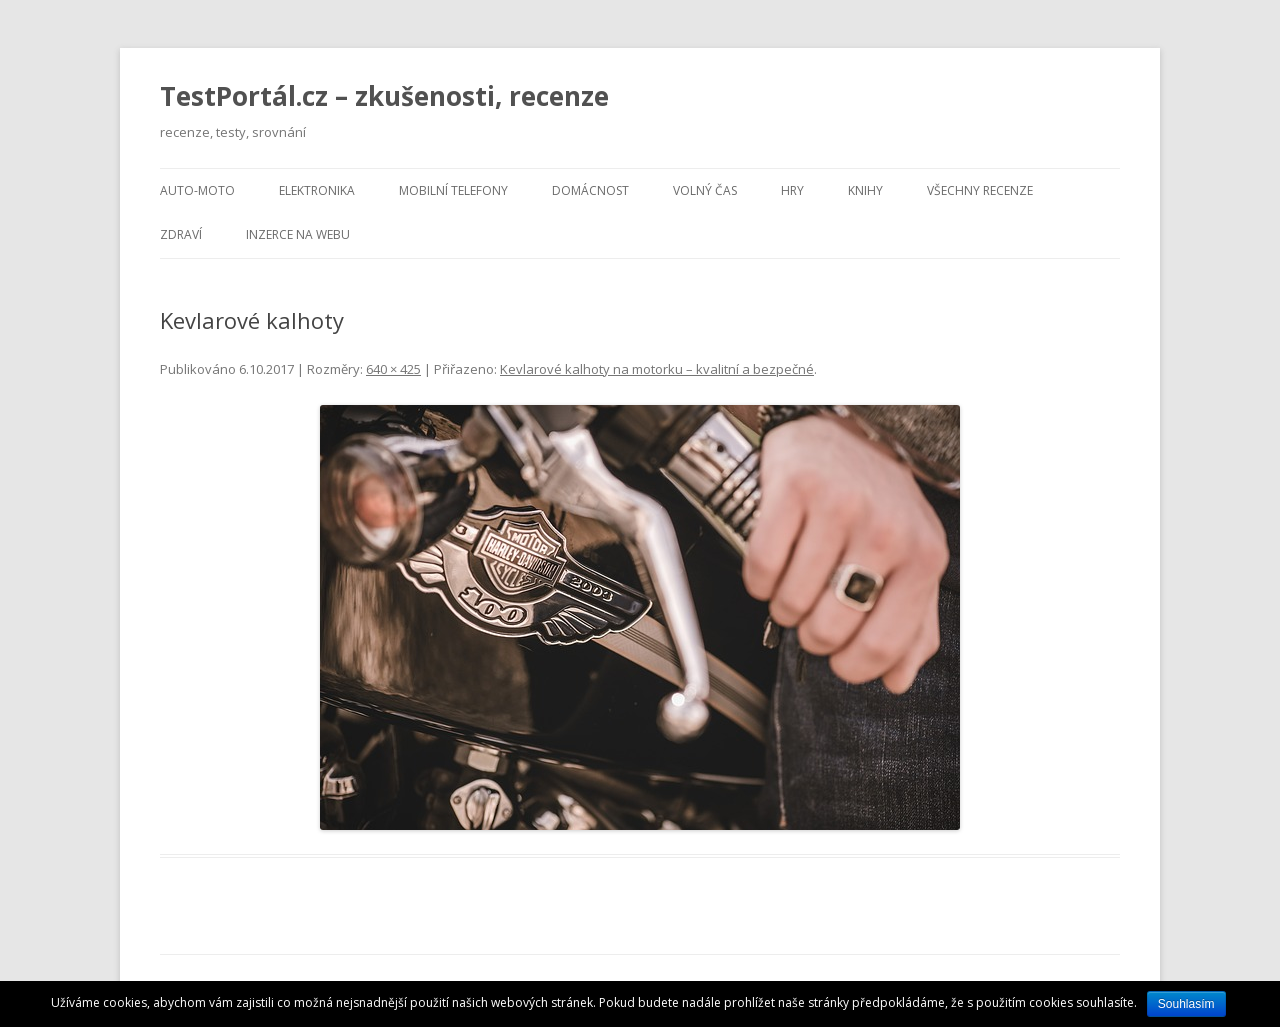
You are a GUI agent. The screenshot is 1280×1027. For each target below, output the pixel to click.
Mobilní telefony (453, 190)
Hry (792, 190)
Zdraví (181, 234)
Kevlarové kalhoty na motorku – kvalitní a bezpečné (657, 369)
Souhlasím (1186, 1004)
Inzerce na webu (298, 234)
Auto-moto (197, 190)
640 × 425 (393, 369)
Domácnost (590, 190)
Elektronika (317, 190)
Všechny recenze (980, 190)
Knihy (865, 190)
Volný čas (705, 190)
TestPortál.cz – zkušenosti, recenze (384, 96)
